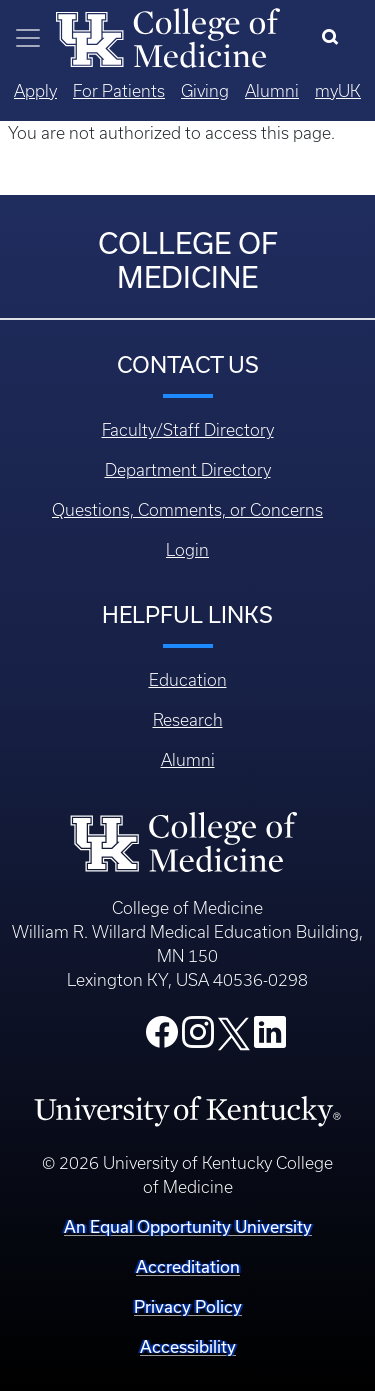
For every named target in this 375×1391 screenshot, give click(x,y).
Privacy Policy (188, 1306)
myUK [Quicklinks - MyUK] (338, 91)
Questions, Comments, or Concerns (187, 510)
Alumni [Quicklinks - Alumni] (272, 91)
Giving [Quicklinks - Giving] (205, 91)
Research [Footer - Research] (188, 720)
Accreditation (188, 1266)
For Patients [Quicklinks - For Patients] (119, 91)
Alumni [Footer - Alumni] (188, 760)
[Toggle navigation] (28, 38)
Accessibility (188, 1346)
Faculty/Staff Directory (188, 430)
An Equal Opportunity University (188, 1226)
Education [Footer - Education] (188, 680)
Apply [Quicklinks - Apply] (35, 91)
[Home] (168, 36)
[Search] (334, 38)
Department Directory (188, 470)
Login (187, 550)
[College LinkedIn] (270, 1038)
